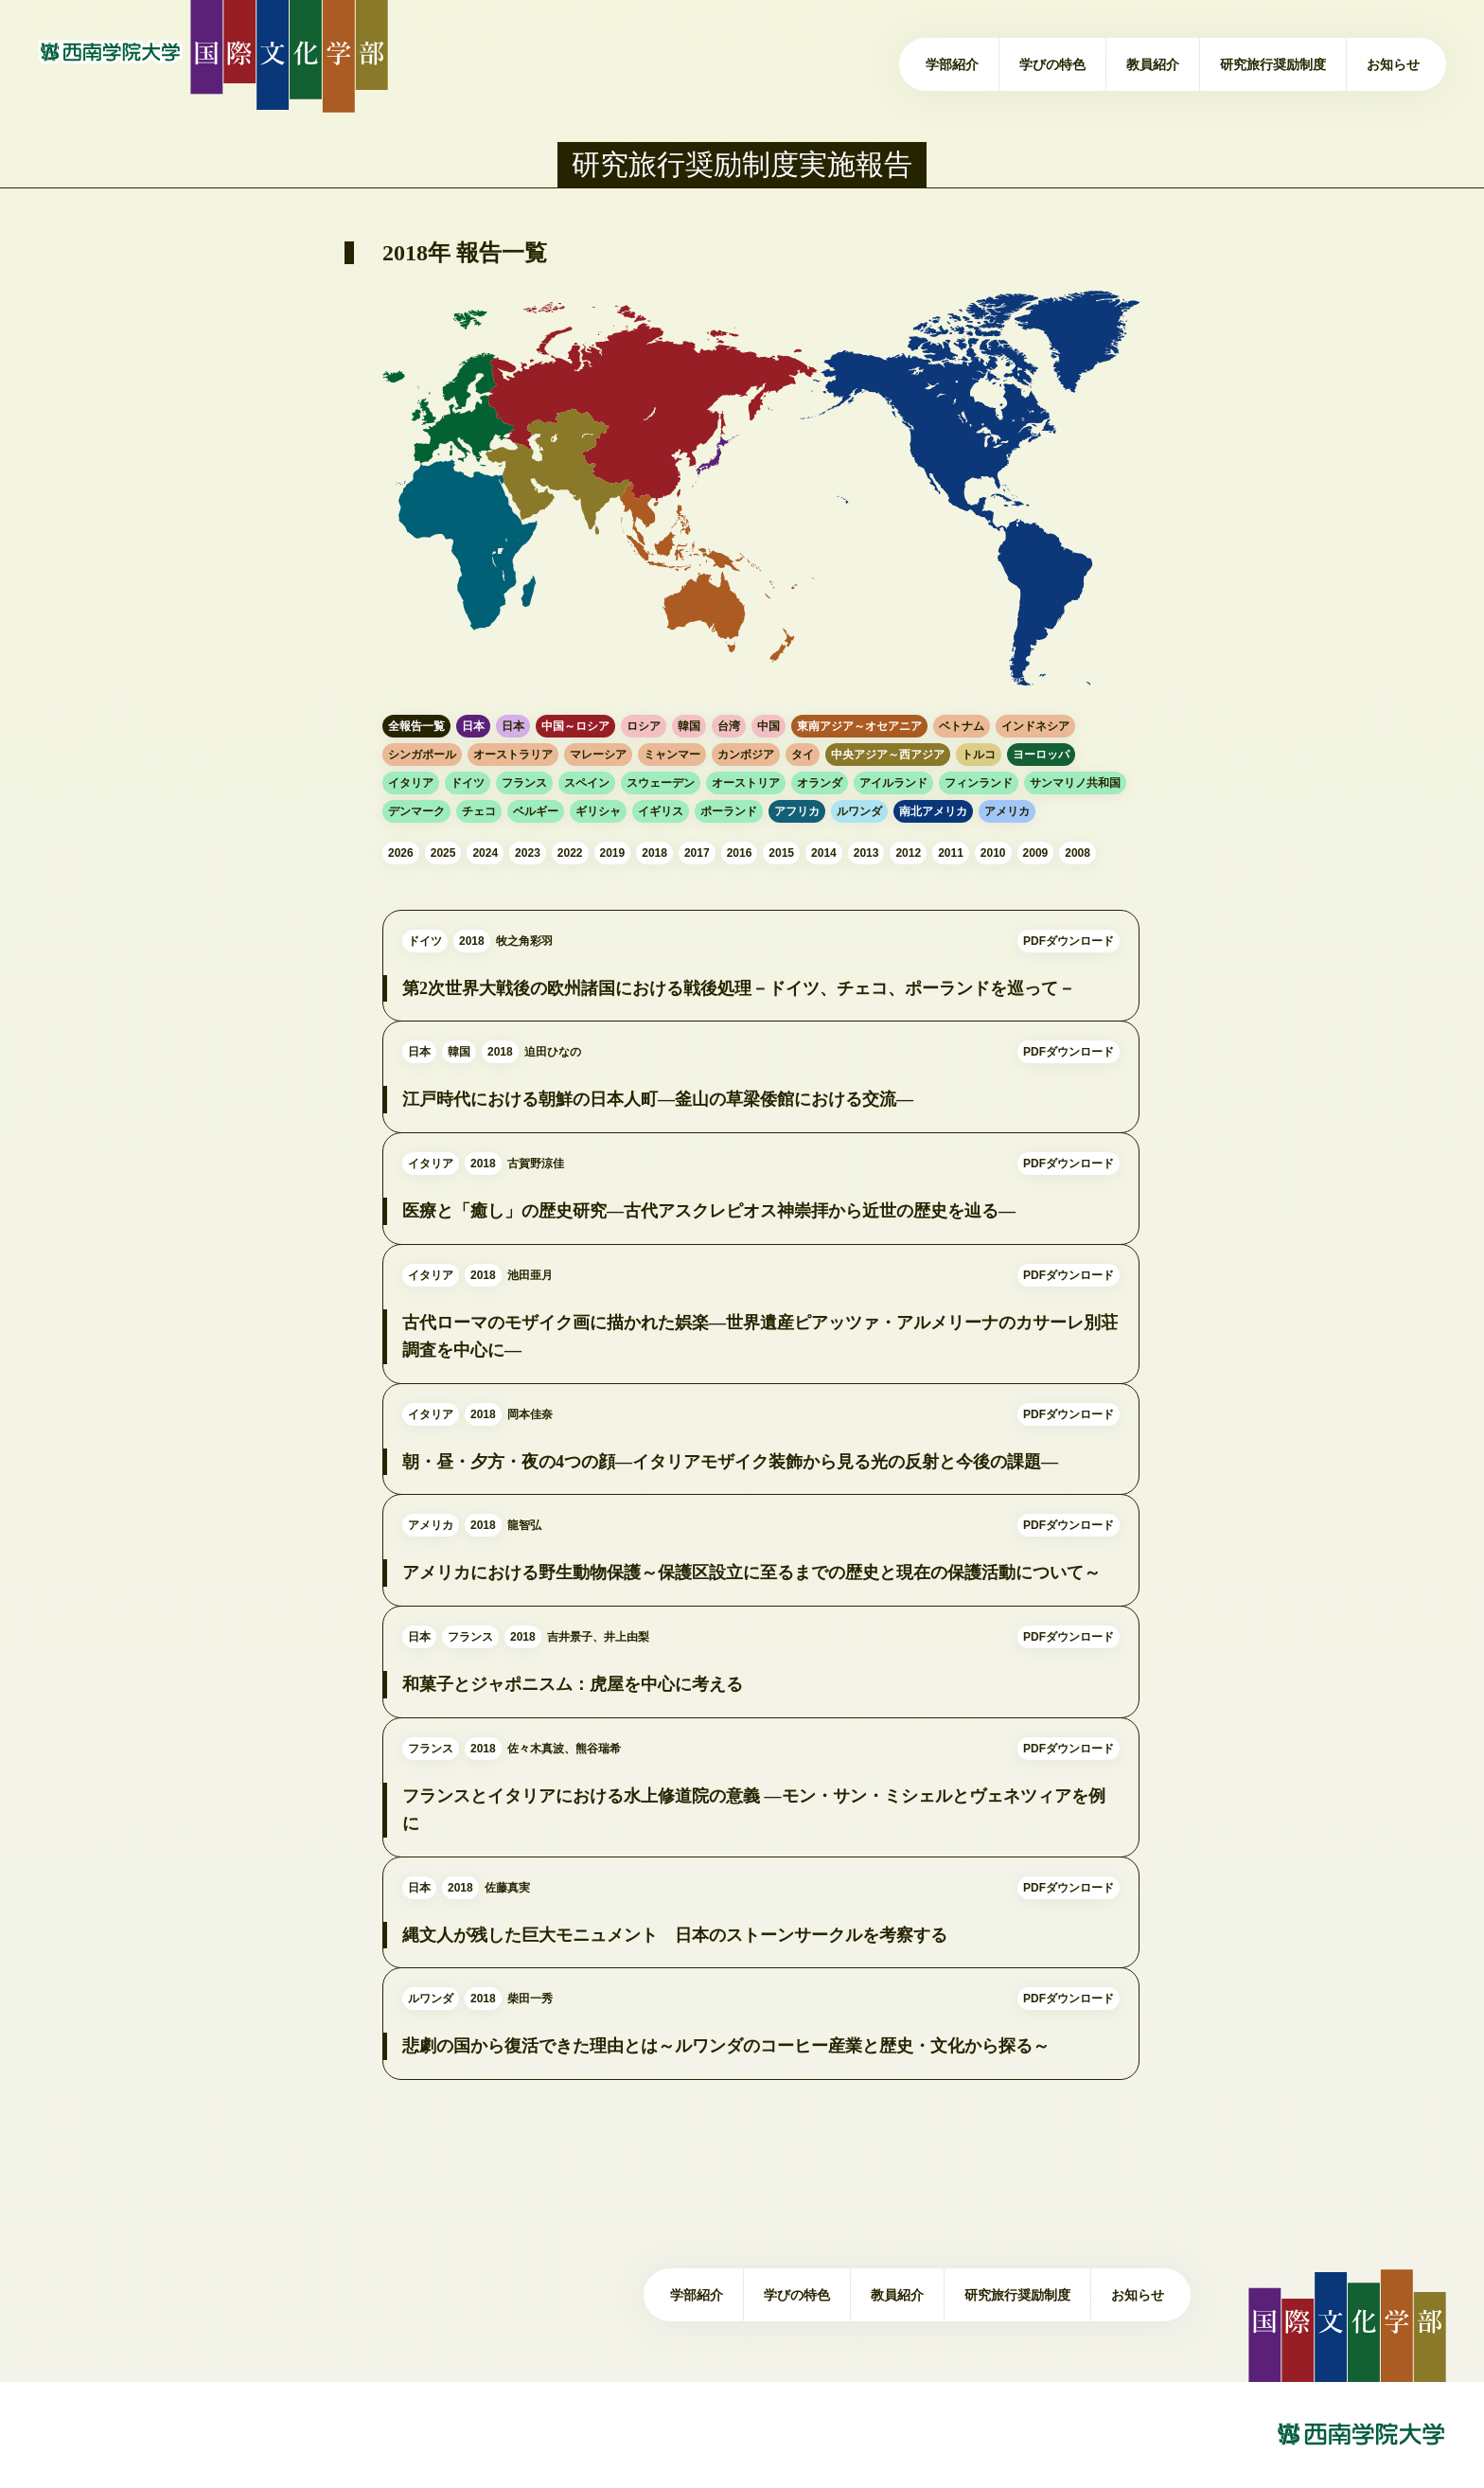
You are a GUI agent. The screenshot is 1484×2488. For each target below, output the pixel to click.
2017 (697, 853)
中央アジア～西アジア (888, 754)
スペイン (587, 783)
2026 (401, 853)
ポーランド (728, 811)
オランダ (819, 783)
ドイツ (467, 783)
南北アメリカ (933, 811)
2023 (527, 853)
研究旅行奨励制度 (1273, 64)
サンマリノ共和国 (1075, 783)
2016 (739, 853)
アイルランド (893, 783)
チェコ (479, 811)
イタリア (410, 783)
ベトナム (961, 726)
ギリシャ (598, 811)
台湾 (728, 726)
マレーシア (598, 754)
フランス (524, 783)
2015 (781, 853)
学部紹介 (952, 64)
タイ (802, 754)
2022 (570, 853)
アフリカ (797, 811)
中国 (768, 726)
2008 (1077, 853)
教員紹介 (1152, 64)
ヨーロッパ (1041, 754)
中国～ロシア (575, 726)
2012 (908, 853)
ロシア (644, 726)
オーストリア (746, 783)
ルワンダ (859, 811)
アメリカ (1007, 811)
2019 (613, 853)
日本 (473, 726)
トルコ (979, 754)
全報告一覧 (416, 726)
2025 (443, 853)
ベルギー (535, 811)
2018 (654, 853)
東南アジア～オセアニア (859, 726)
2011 (950, 853)
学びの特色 (1052, 64)
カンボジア (745, 754)
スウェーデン (661, 783)
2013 (866, 853)
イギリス (660, 811)
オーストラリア (513, 754)
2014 (824, 853)
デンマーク (416, 811)
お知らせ (1393, 64)
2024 (485, 853)
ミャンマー (672, 754)
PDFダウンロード (1068, 973)
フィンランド (979, 783)
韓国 (689, 726)
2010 (993, 853)
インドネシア (1035, 726)
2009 (1036, 853)
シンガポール (422, 754)
